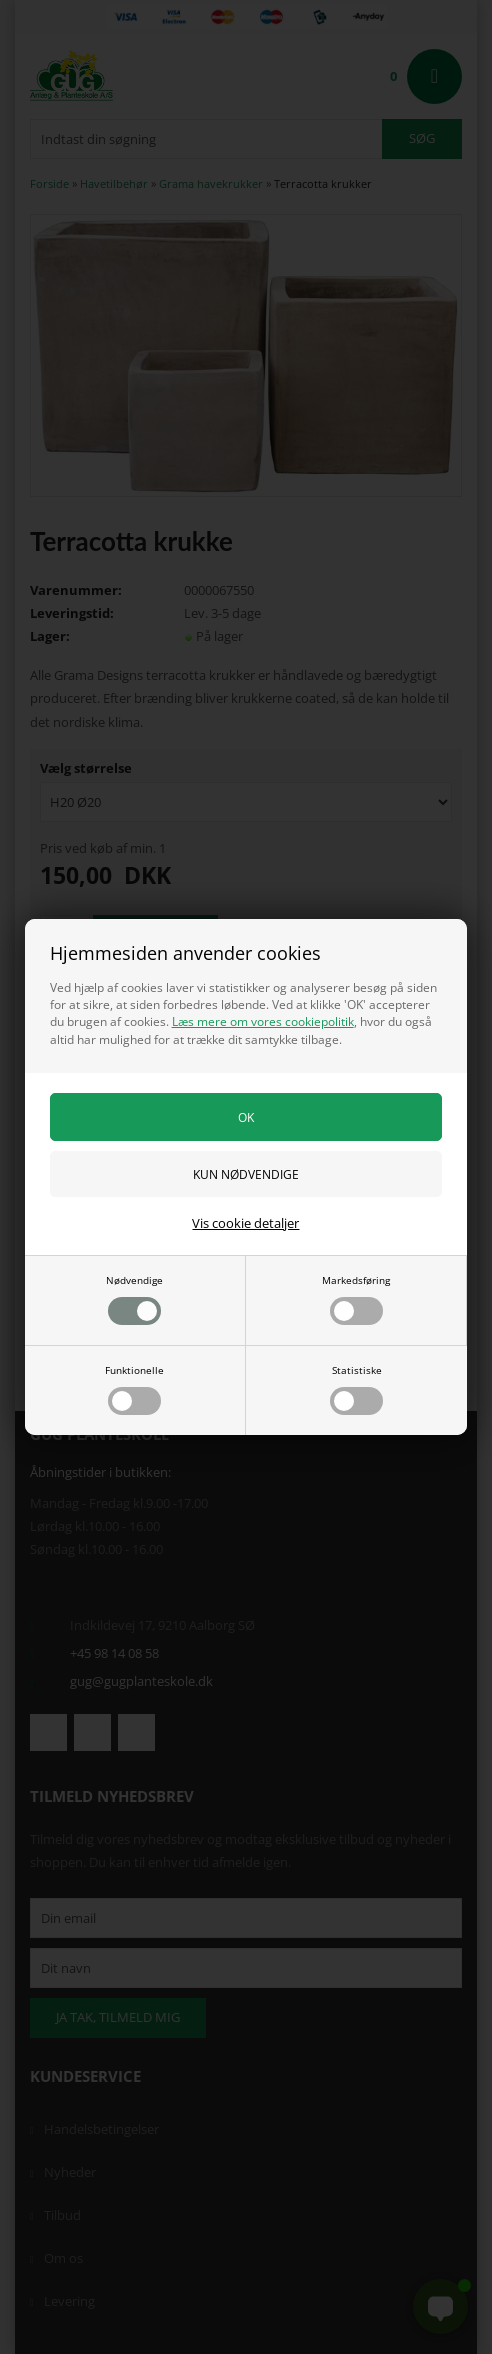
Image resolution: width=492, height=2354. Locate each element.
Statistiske (356, 1389)
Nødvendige (134, 1299)
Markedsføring (356, 1299)
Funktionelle (134, 1389)
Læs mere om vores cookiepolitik (263, 1021)
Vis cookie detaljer (245, 1223)
